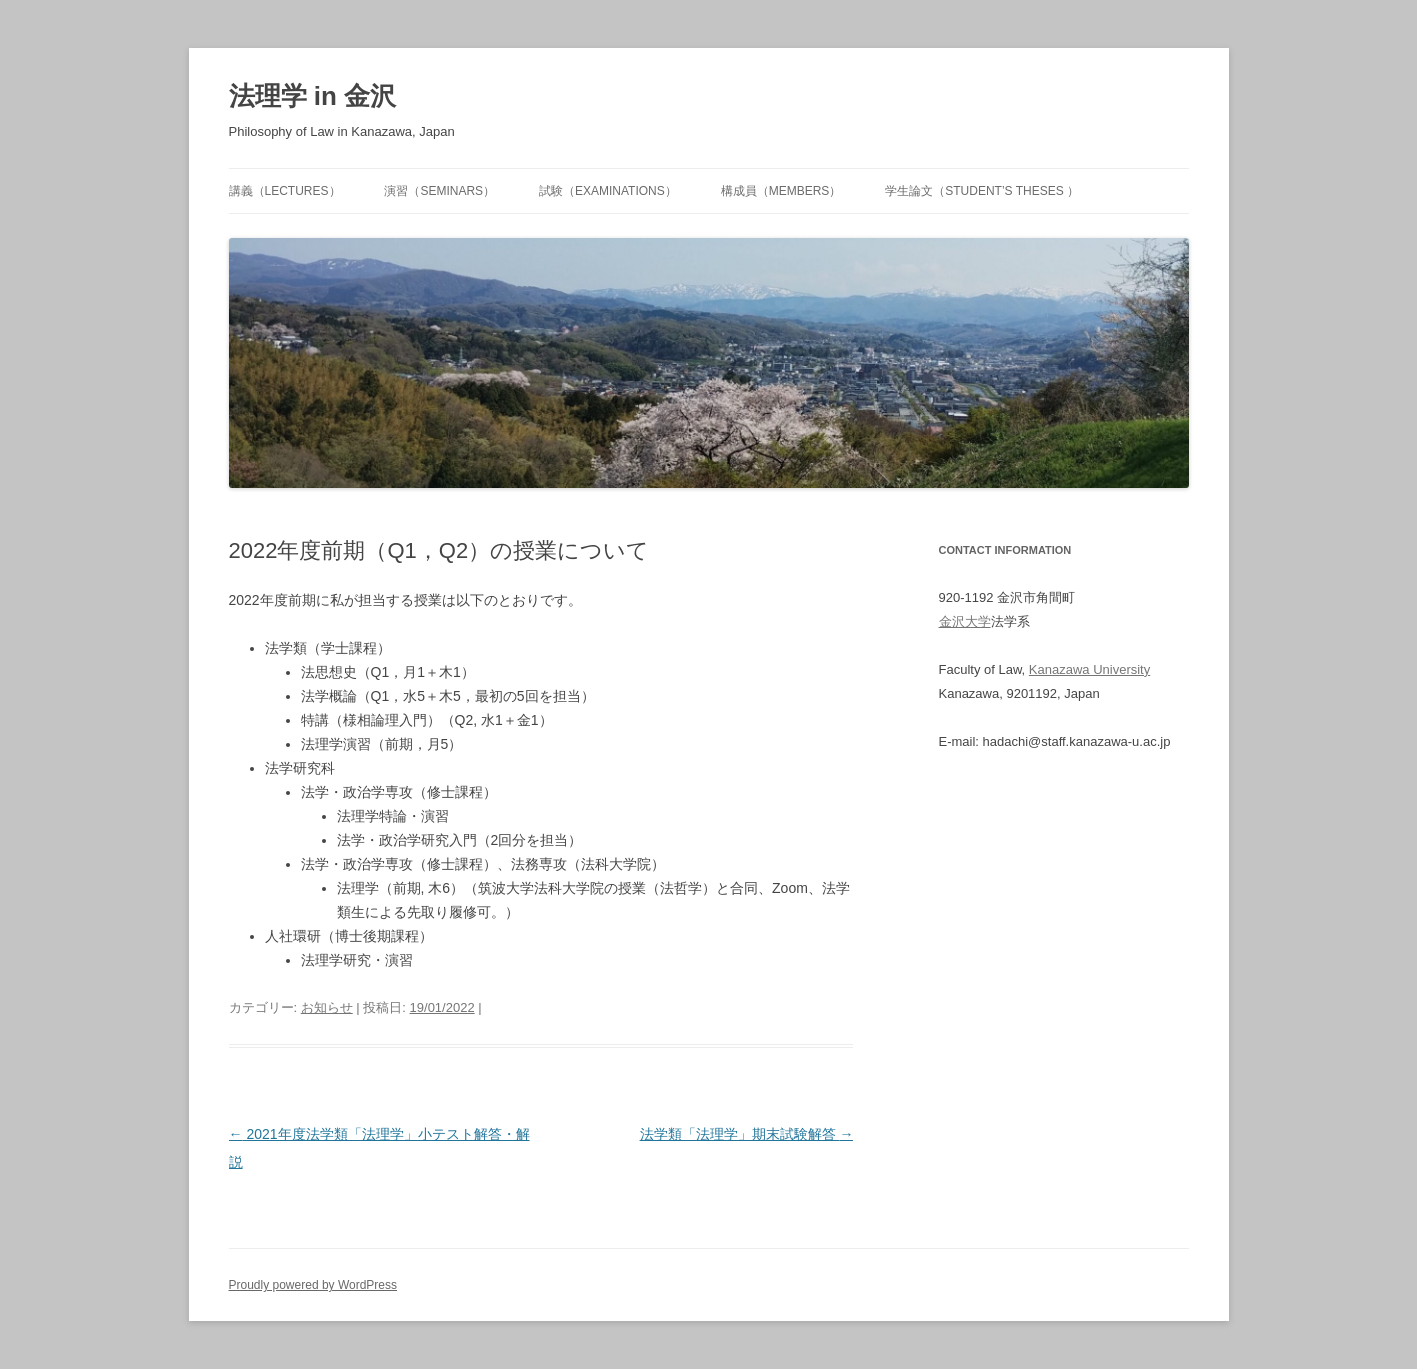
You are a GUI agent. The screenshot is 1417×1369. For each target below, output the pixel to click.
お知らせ (327, 1007)
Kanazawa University (1089, 669)
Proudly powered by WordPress (313, 1285)
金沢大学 (965, 621)
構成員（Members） (781, 191)
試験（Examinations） (608, 191)
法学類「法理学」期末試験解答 (747, 1134)
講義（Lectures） (285, 191)
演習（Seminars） (439, 191)
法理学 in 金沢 (313, 96)
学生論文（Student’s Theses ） (982, 191)
